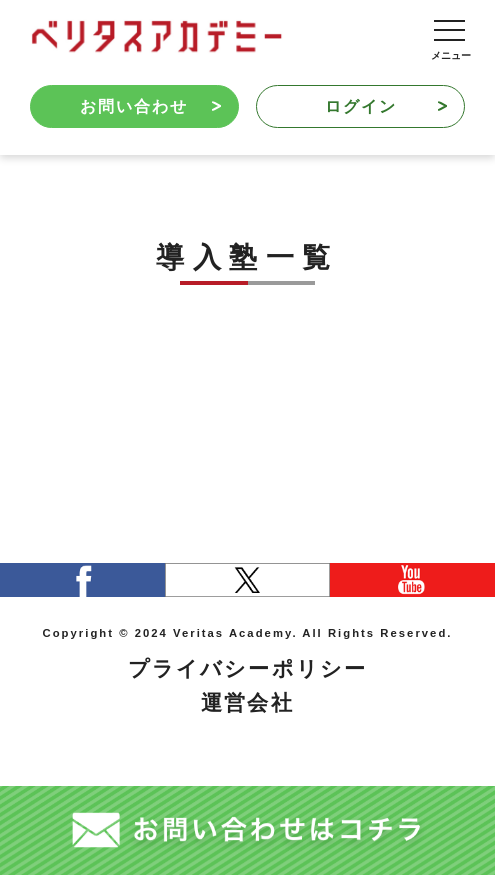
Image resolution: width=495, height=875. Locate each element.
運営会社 (247, 702)
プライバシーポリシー (247, 668)
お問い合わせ (150, 106)
